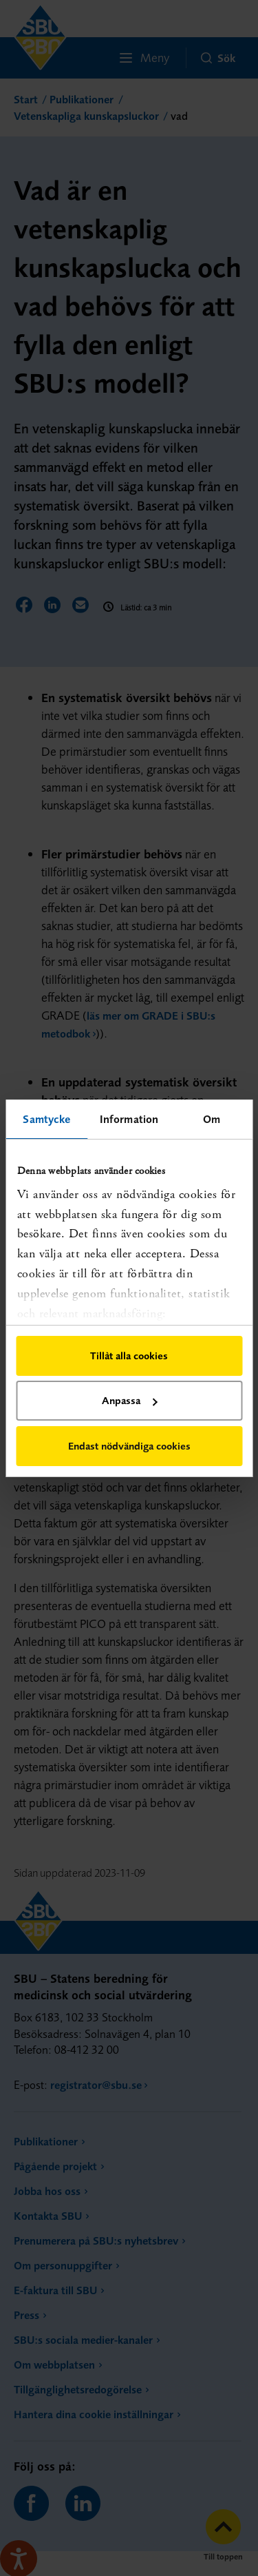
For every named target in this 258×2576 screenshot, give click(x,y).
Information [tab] (129, 1118)
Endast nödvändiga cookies (129, 1446)
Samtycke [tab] (46, 1118)
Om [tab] (211, 1118)
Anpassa (129, 1400)
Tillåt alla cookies (129, 1355)
